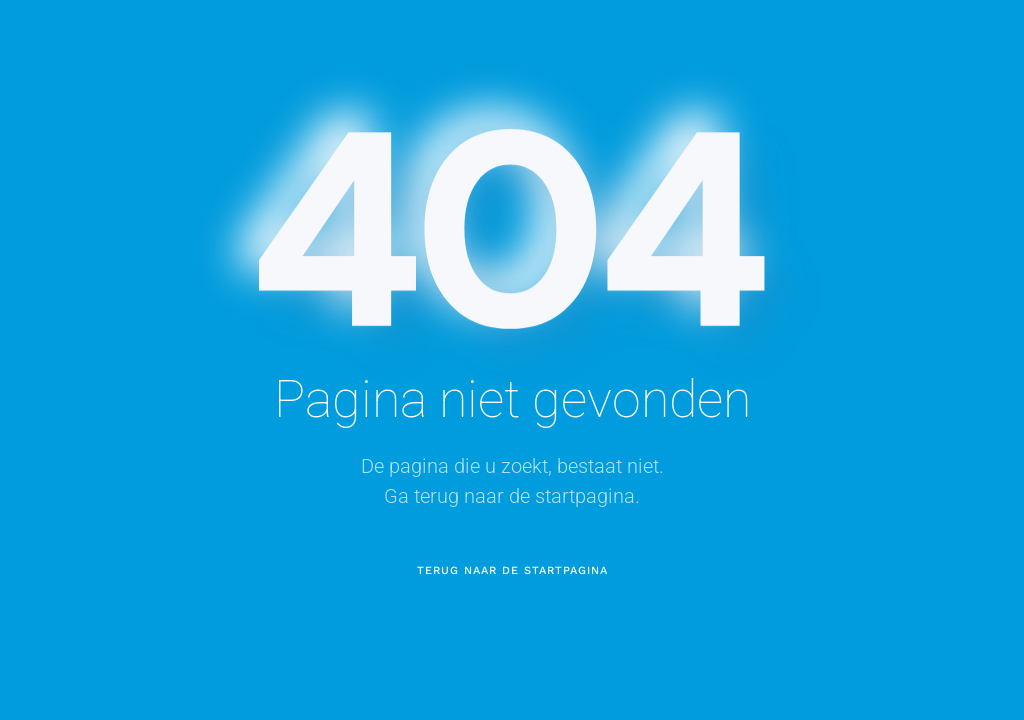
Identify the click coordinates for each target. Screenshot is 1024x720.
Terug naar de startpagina (512, 570)
